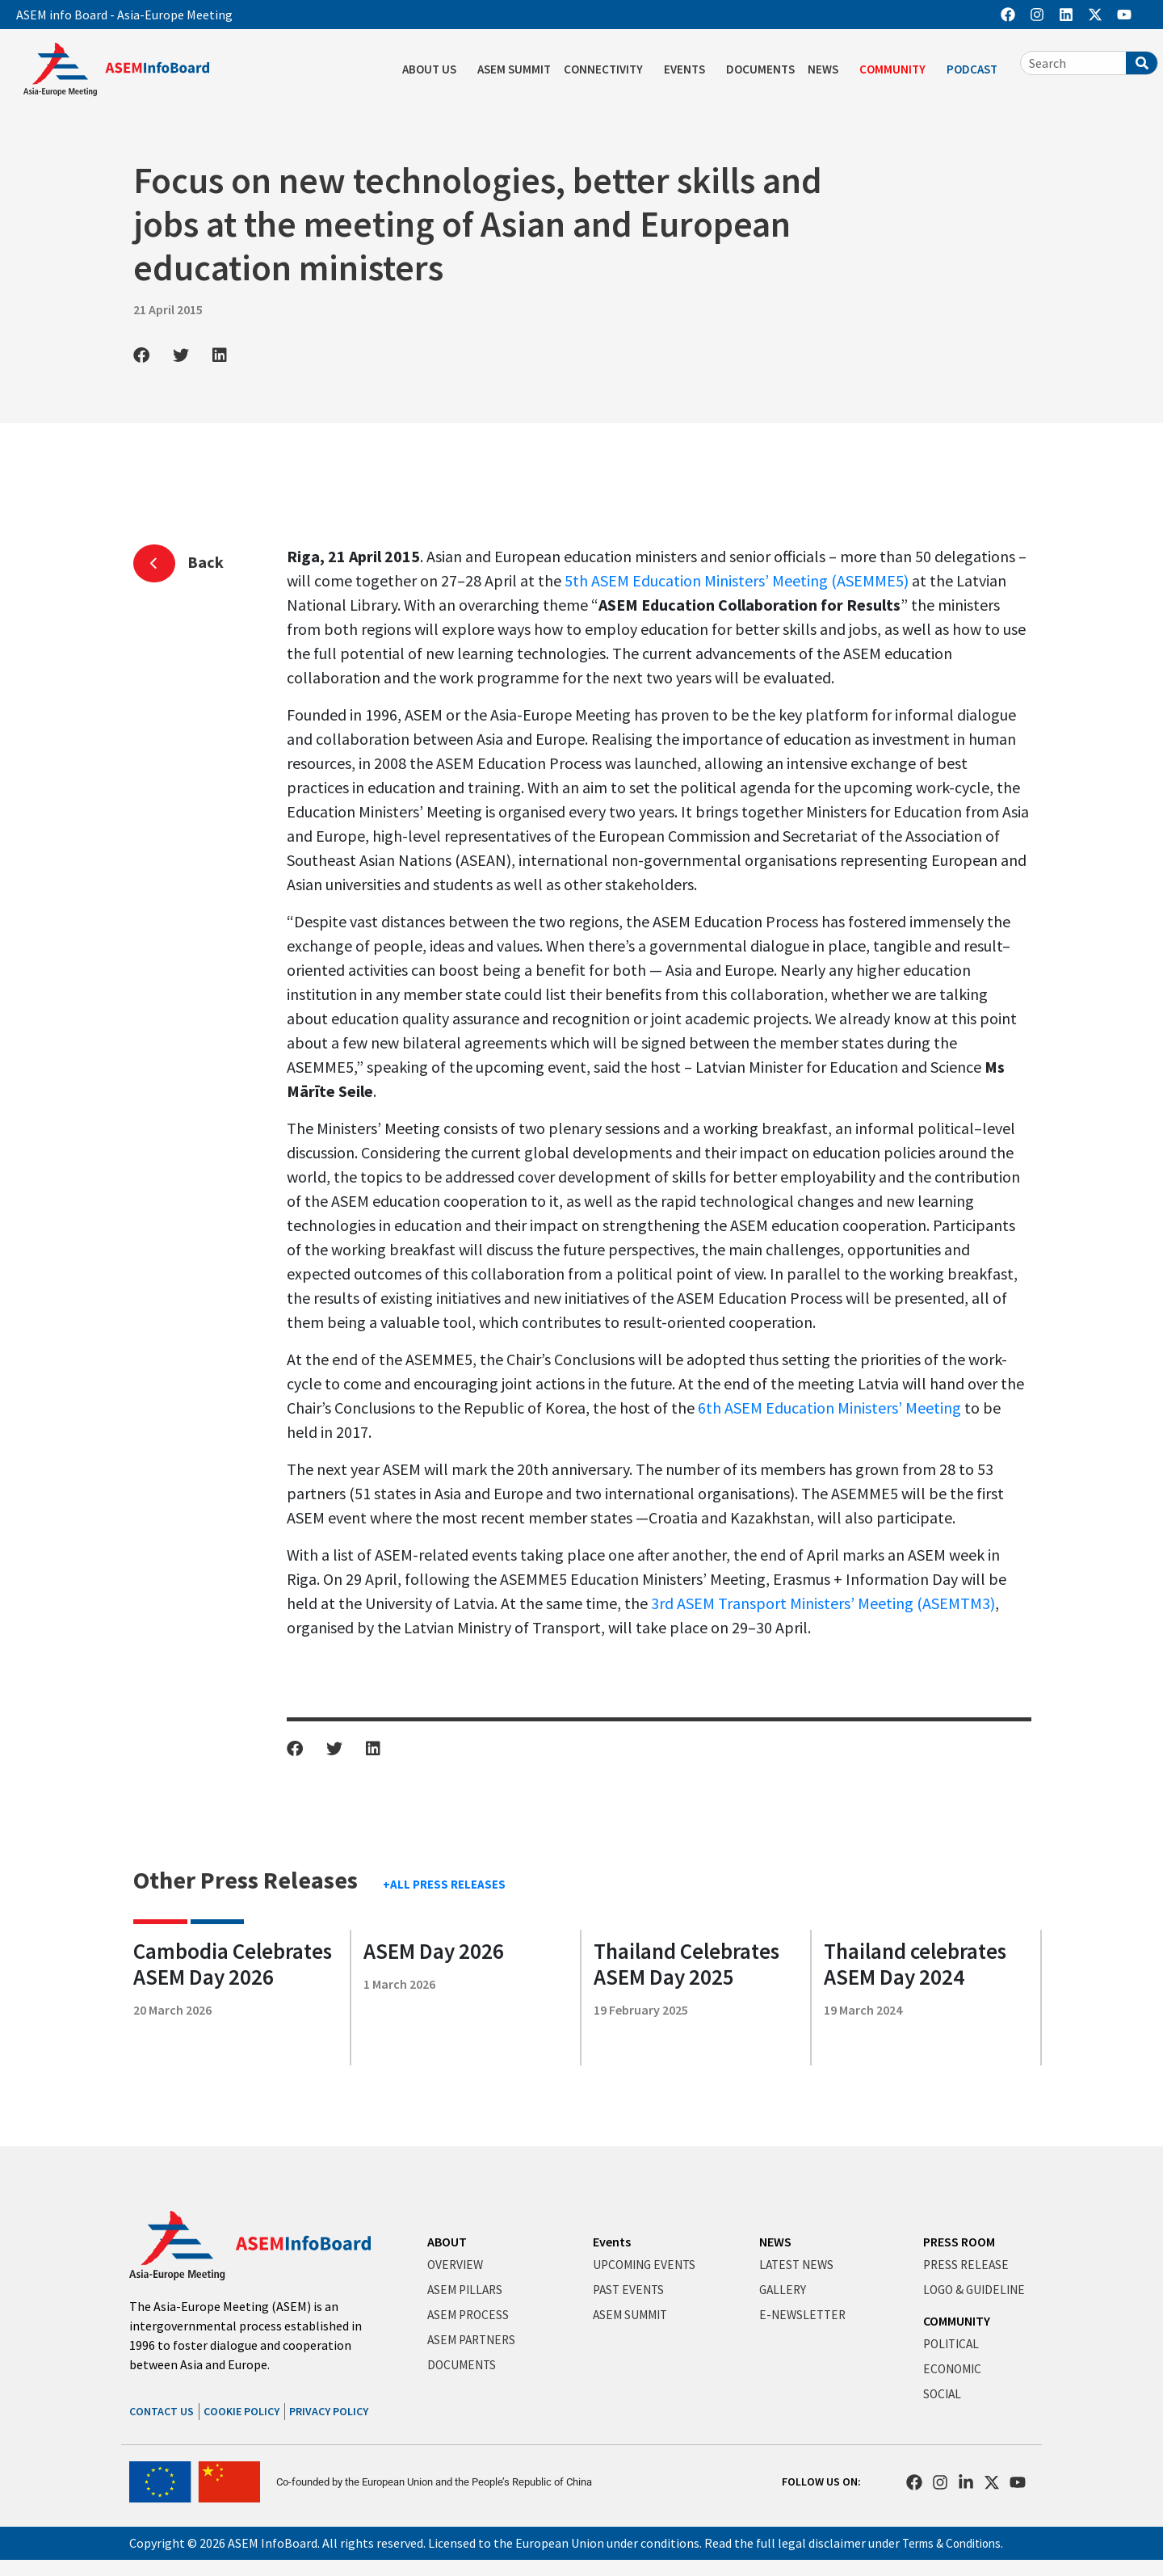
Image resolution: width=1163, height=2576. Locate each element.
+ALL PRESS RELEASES (444, 1884)
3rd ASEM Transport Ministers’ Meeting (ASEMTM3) (823, 1603)
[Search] (1141, 63)
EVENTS (688, 69)
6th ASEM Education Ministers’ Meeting (829, 1407)
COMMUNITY (896, 69)
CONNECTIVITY (607, 69)
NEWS (827, 69)
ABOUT (447, 2242)
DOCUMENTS (760, 69)
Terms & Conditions (956, 2543)
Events (612, 2242)
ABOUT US (433, 69)
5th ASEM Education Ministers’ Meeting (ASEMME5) (737, 580)
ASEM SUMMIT (514, 69)
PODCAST (976, 69)
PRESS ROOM (959, 2242)
